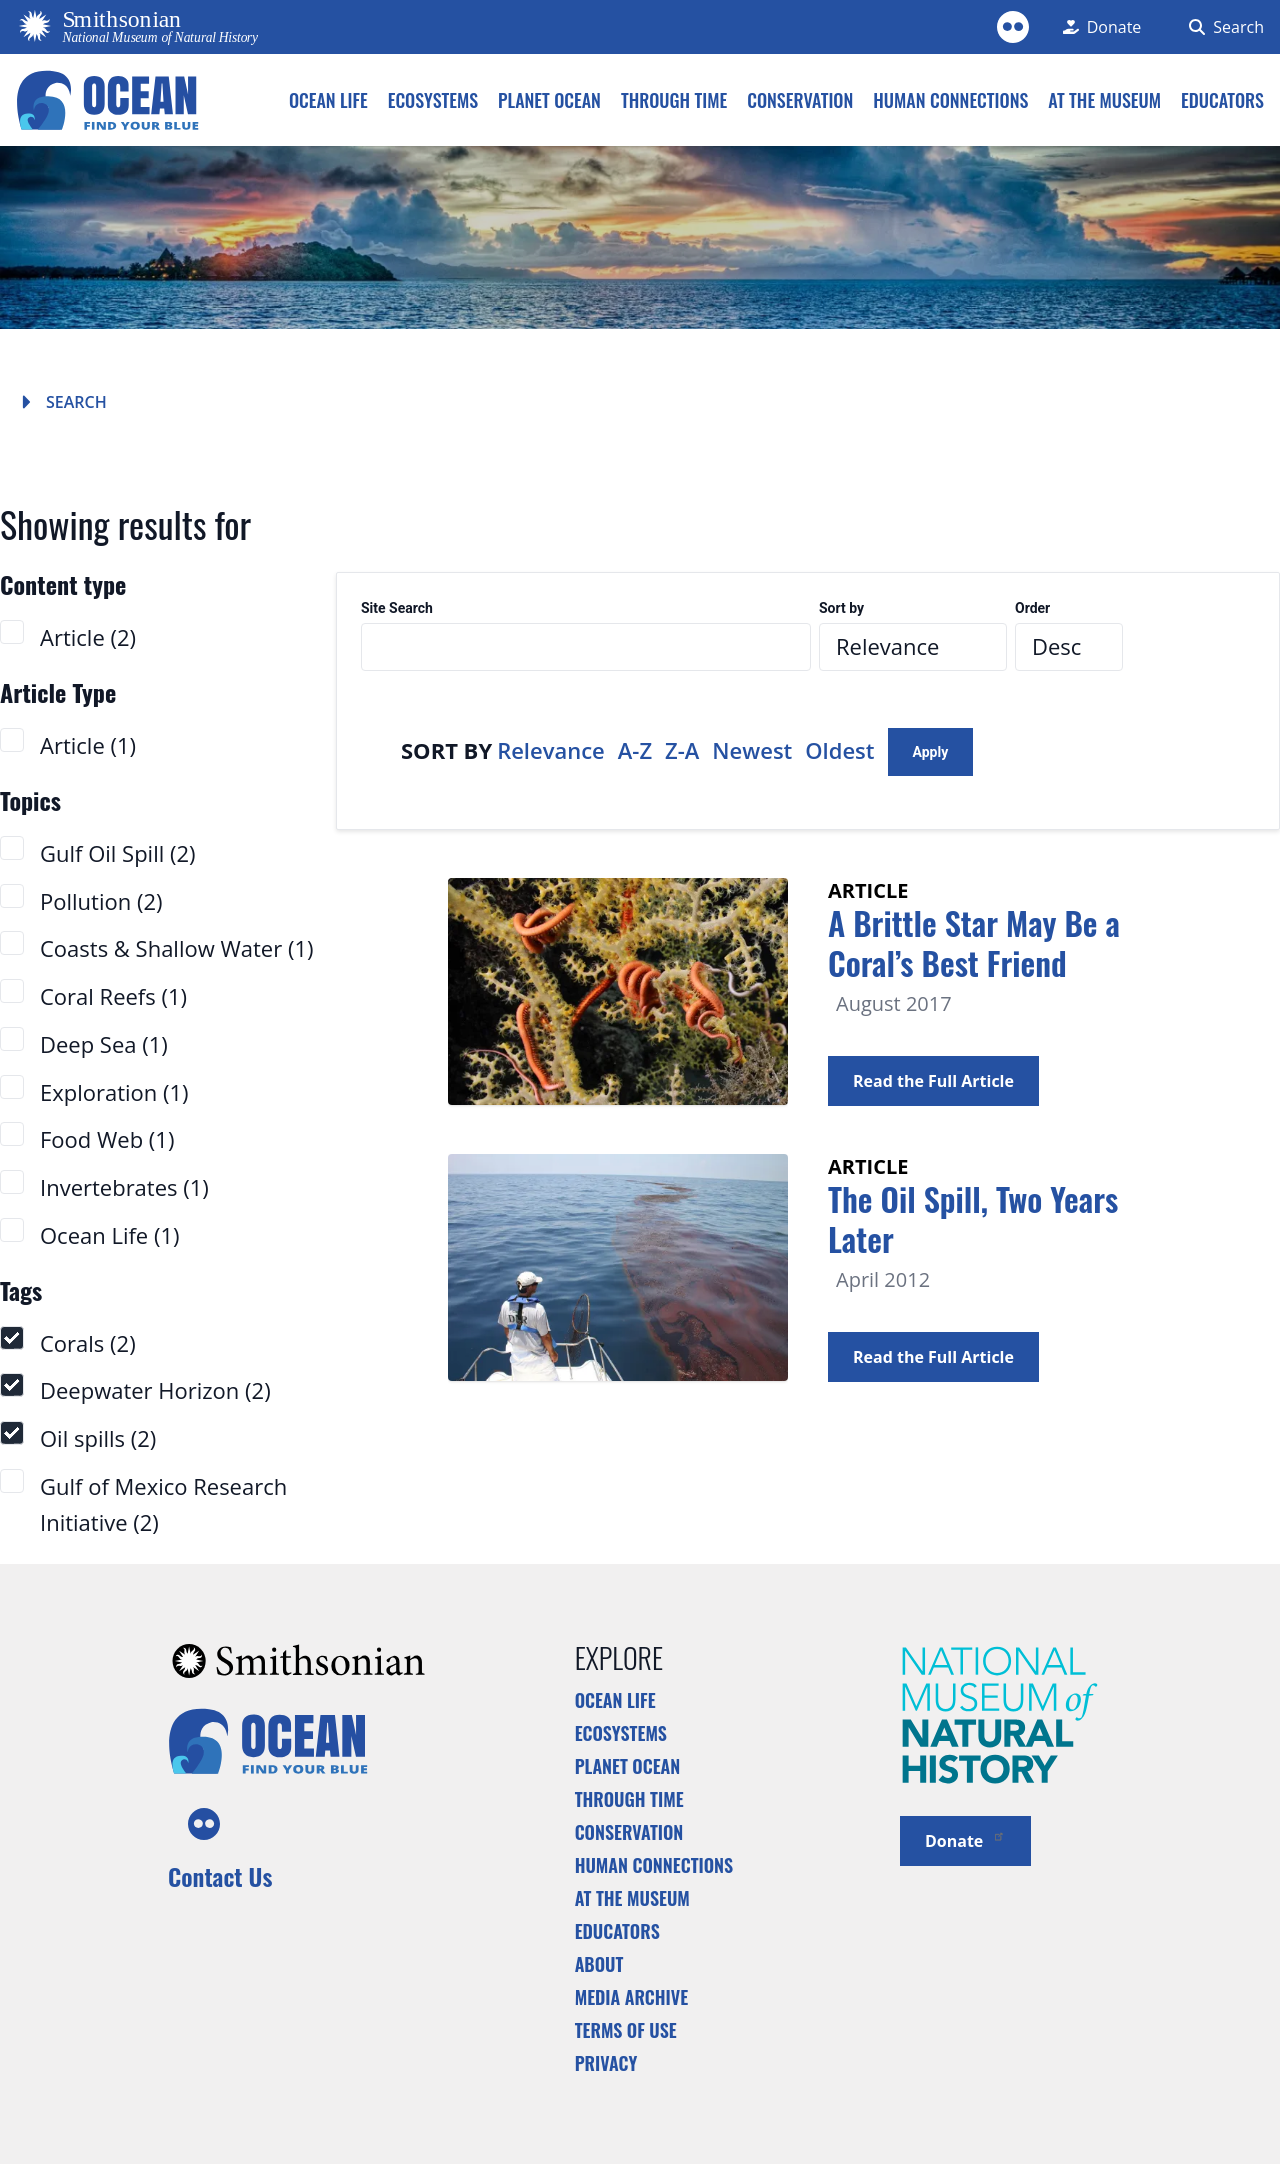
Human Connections (654, 1865)
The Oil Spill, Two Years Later (973, 1218)
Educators (617, 1931)
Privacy (606, 2063)
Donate (965, 1839)
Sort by (841, 608)
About (599, 1964)
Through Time (629, 1799)
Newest (752, 750)
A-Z (635, 750)
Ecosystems (621, 1733)
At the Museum (632, 1898)
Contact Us (220, 1876)
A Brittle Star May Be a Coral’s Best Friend (974, 942)
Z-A (682, 750)
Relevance (551, 750)
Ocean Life (615, 1700)
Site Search (397, 608)
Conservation (629, 1832)
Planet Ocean (628, 1766)
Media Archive (631, 1997)
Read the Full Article (933, 1081)
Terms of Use (626, 2030)
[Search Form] (1222, 27)
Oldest (839, 750)
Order (1032, 608)
